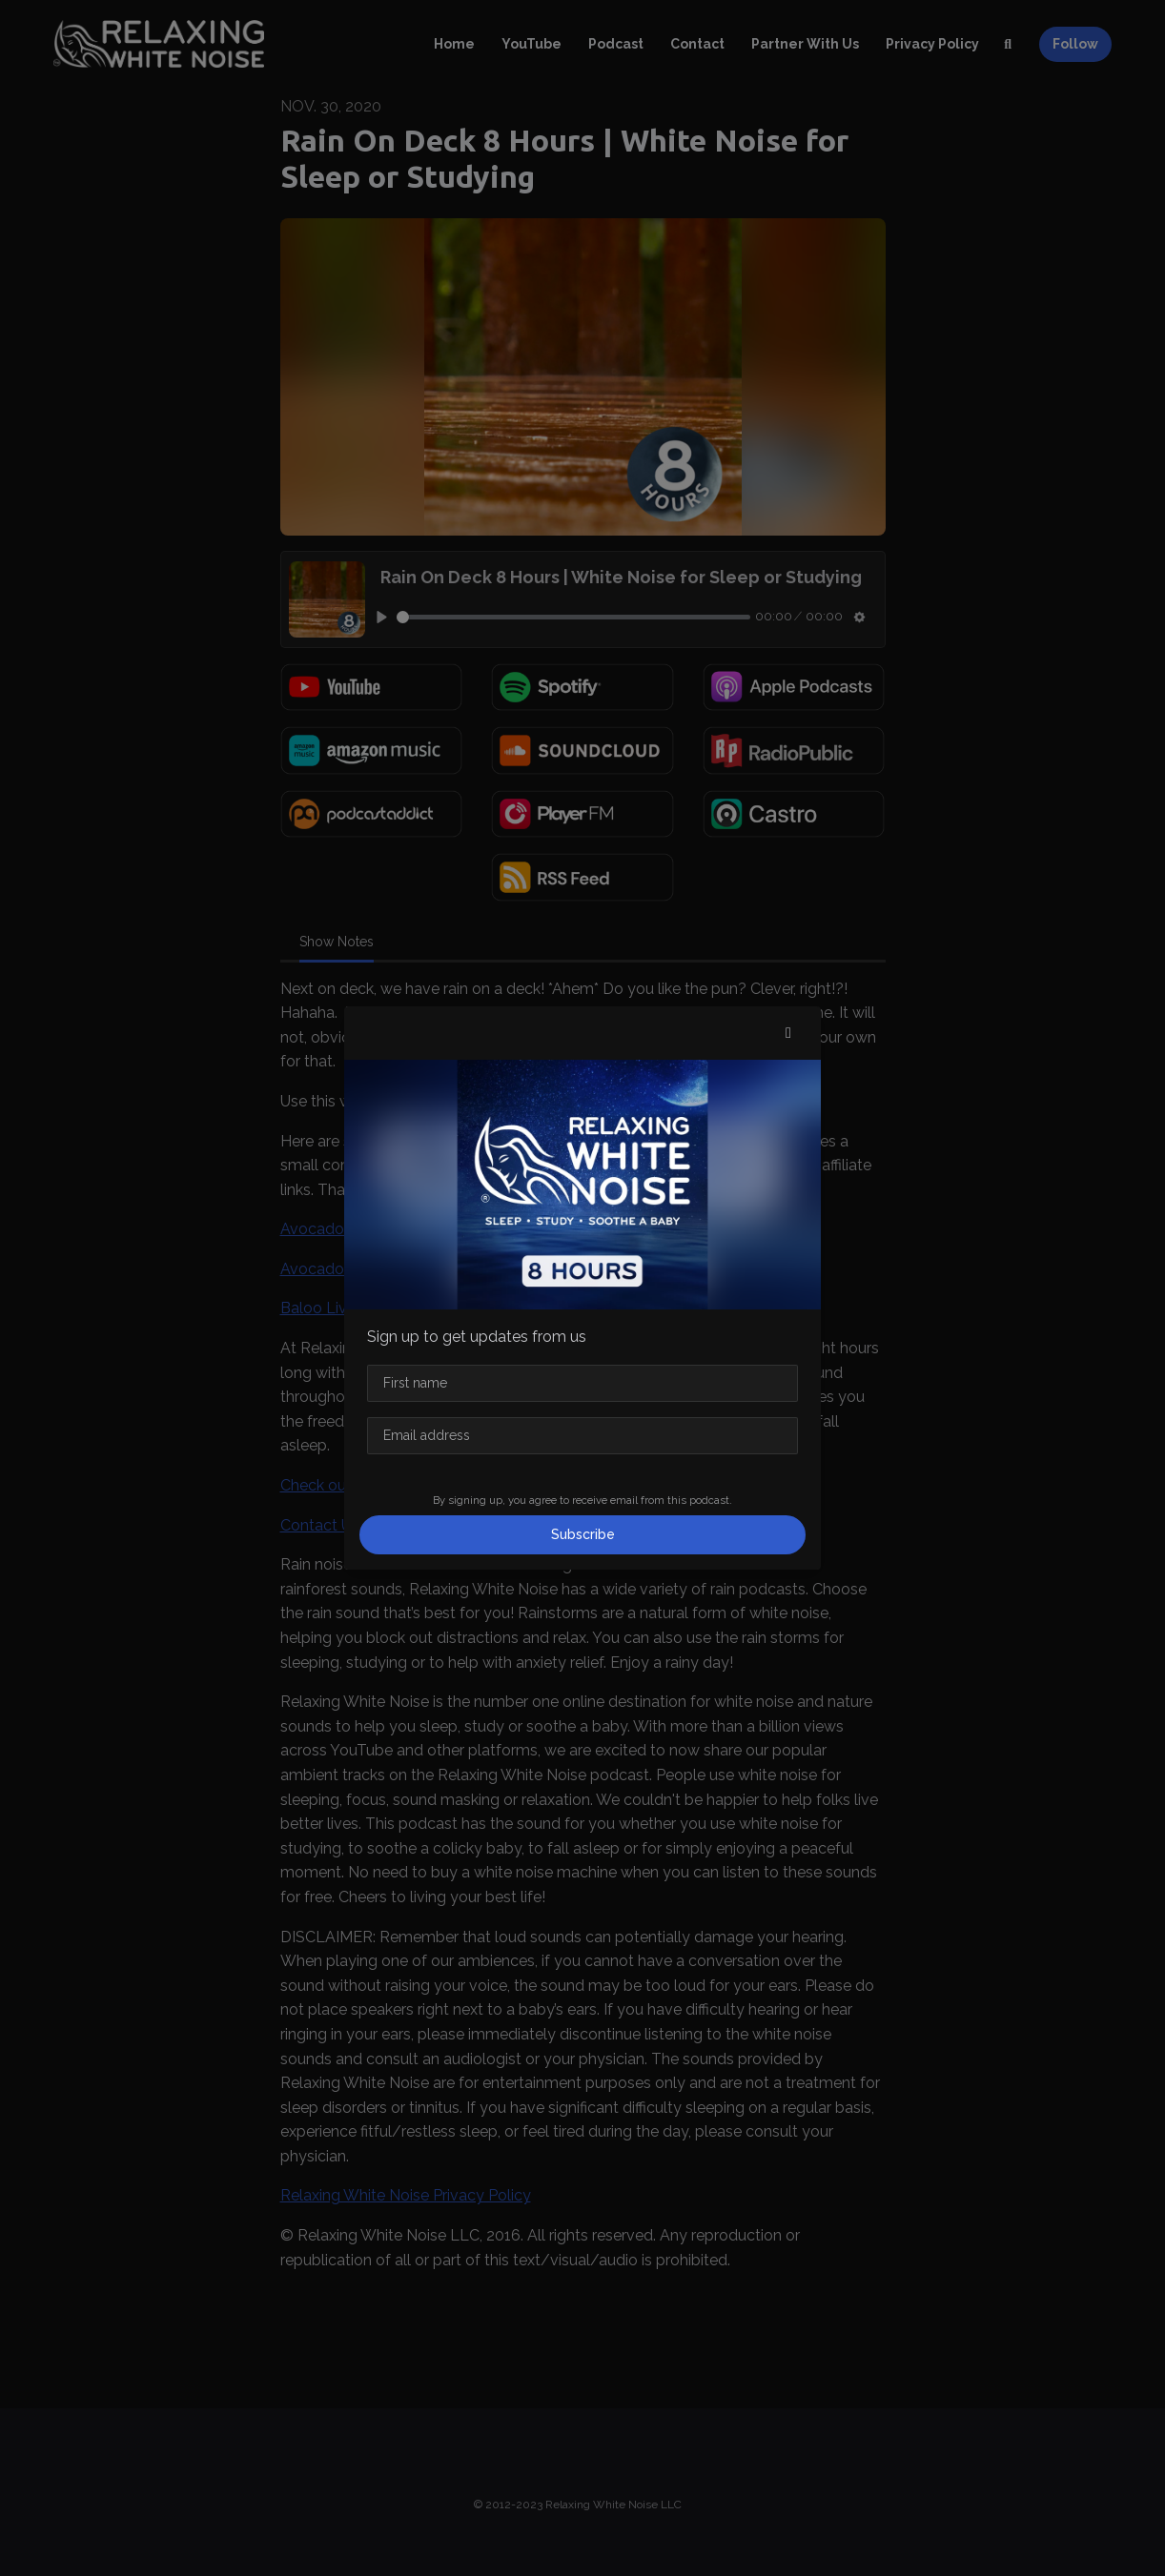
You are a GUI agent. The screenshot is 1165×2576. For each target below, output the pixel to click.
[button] (788, 1033)
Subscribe (583, 1534)
